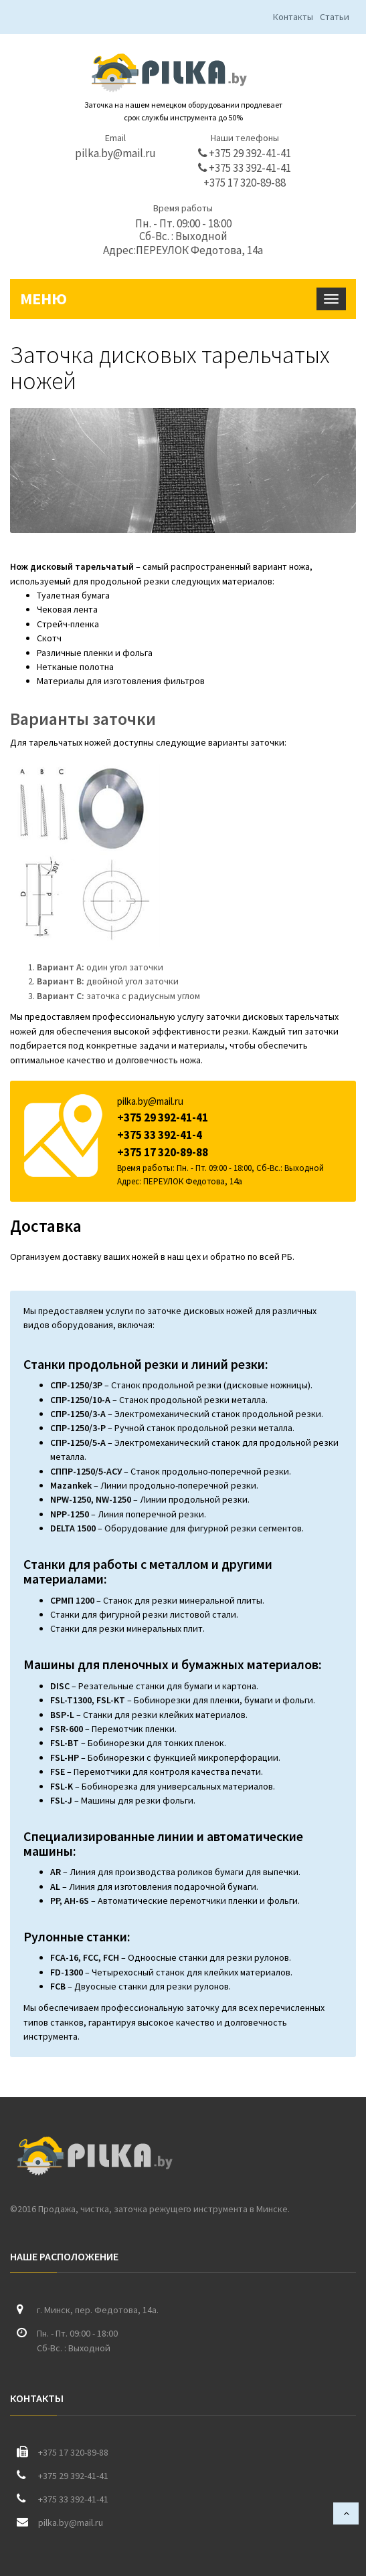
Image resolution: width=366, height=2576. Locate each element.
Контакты (293, 17)
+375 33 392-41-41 (244, 168)
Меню (43, 298)
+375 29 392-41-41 (244, 153)
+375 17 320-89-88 (244, 183)
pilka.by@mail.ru (115, 153)
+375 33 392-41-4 (159, 1135)
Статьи (334, 17)
